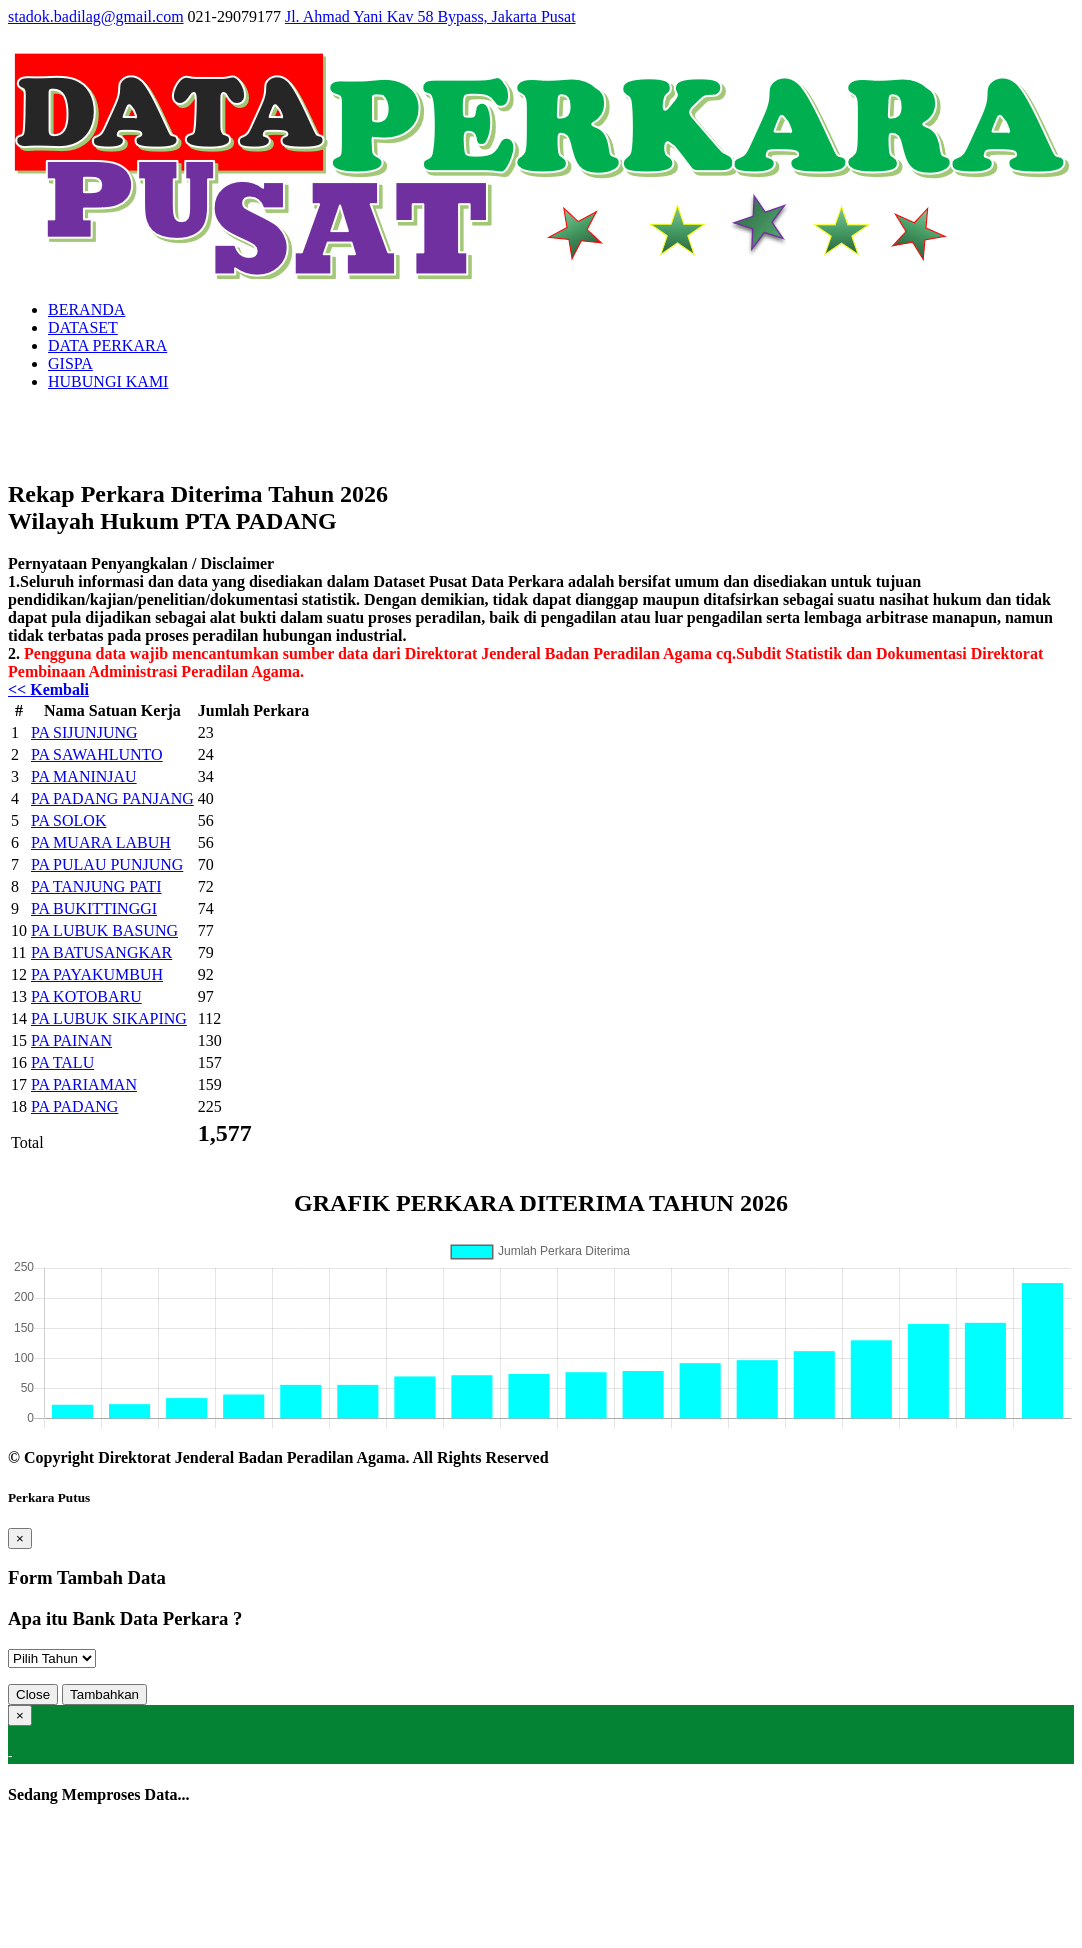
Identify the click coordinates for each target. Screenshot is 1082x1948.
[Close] (20, 1538)
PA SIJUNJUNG (84, 732)
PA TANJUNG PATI (96, 886)
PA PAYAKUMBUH (97, 974)
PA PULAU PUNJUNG (107, 864)
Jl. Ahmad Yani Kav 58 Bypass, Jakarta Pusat (430, 16)
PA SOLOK (68, 820)
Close (33, 1694)
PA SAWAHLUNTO (97, 754)
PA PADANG (74, 1106)
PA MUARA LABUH (101, 842)
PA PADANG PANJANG (112, 798)
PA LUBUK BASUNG (104, 930)
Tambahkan (104, 1694)
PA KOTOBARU (86, 996)
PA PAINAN (71, 1040)
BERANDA (86, 309)
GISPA (70, 363)
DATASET (83, 327)
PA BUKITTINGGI (94, 908)
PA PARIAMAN (84, 1084)
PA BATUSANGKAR (101, 952)
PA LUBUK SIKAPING (109, 1018)
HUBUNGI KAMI (108, 381)
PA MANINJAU (84, 776)
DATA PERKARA (107, 345)
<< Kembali (48, 689)
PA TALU (62, 1062)
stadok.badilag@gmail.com (96, 16)
